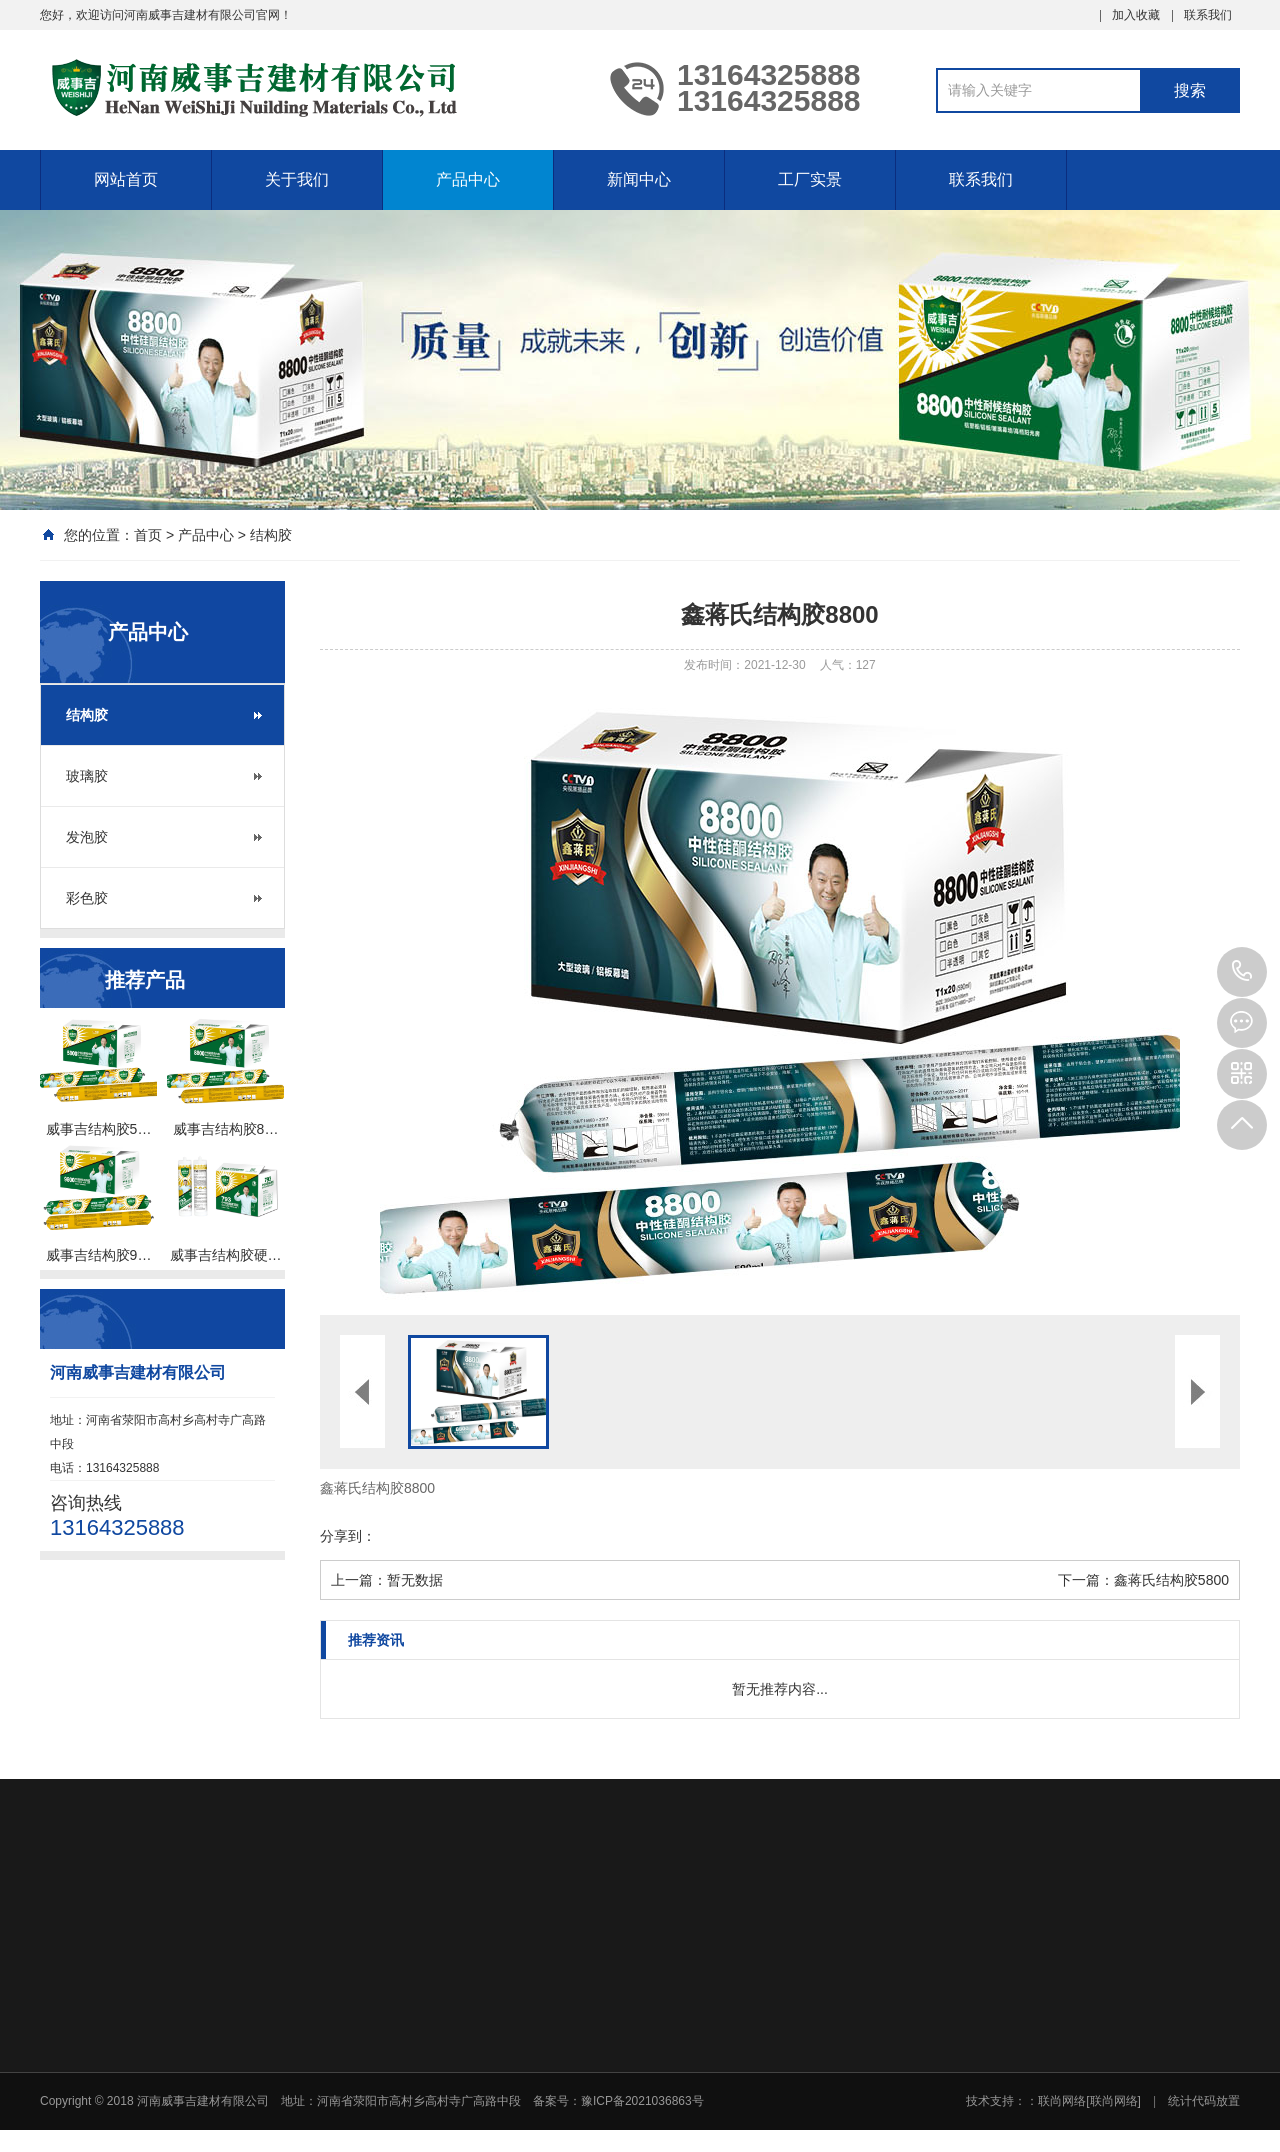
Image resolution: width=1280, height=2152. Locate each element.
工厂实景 (810, 179)
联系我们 (1208, 15)
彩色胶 (87, 898)
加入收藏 (1136, 15)
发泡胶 (87, 837)
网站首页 (126, 179)
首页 (148, 535)
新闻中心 (639, 179)
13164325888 (1242, 972)
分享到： (348, 1536)
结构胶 (271, 535)
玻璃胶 (87, 776)
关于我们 (297, 179)
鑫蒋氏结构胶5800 (1171, 1580)
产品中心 (468, 179)
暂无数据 (415, 1580)
